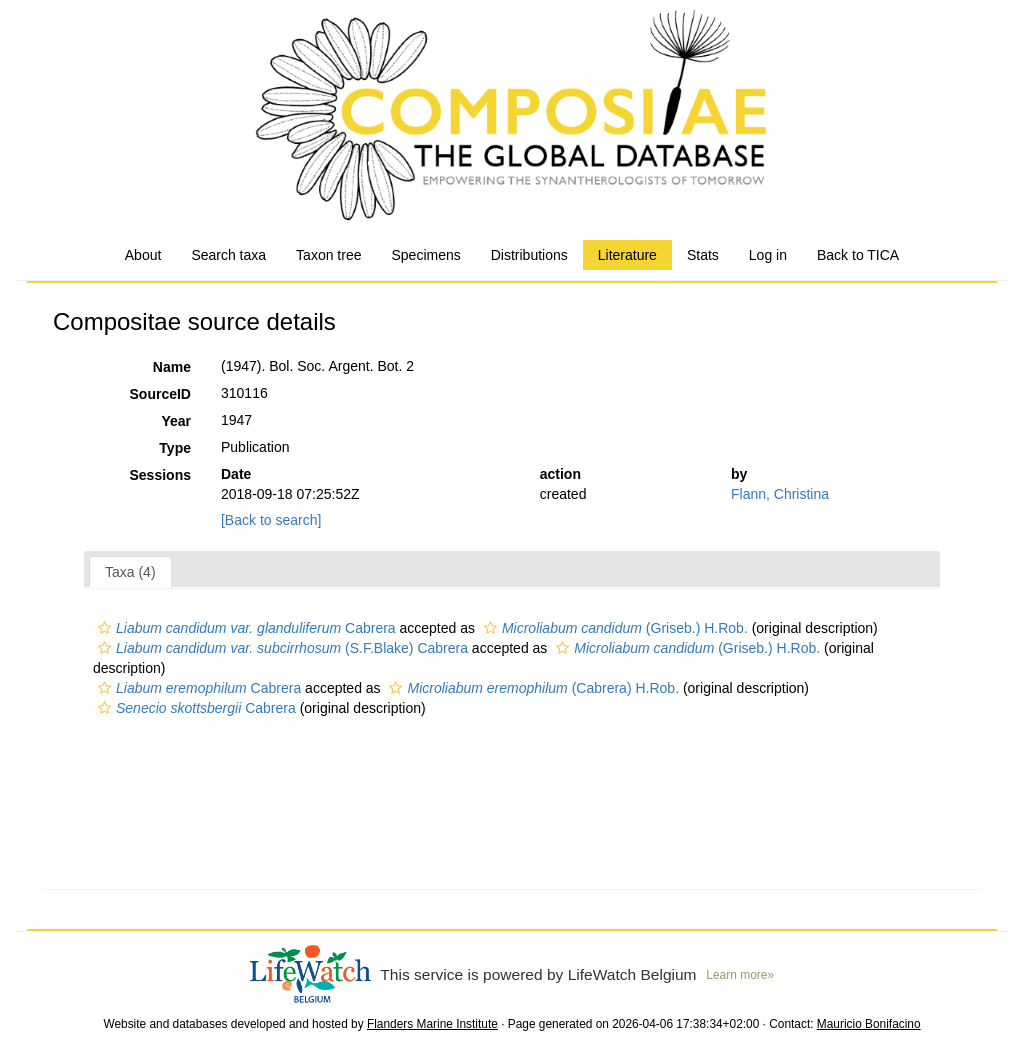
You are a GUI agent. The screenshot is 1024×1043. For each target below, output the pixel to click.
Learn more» (740, 975)
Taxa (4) (130, 572)
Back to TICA (858, 255)
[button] (104, 628)
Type (175, 448)
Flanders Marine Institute (432, 1024)
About (143, 255)
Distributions (529, 255)
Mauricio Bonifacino (869, 1024)
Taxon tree (328, 255)
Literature (627, 255)
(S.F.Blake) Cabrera (280, 648)
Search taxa (228, 255)
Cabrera (244, 628)
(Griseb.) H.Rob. (613, 628)
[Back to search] (271, 520)
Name (172, 367)
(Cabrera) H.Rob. (531, 688)
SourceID (160, 394)
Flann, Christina (780, 494)
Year (176, 421)
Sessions (160, 475)
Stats (703, 255)
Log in (768, 255)
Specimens (425, 255)
